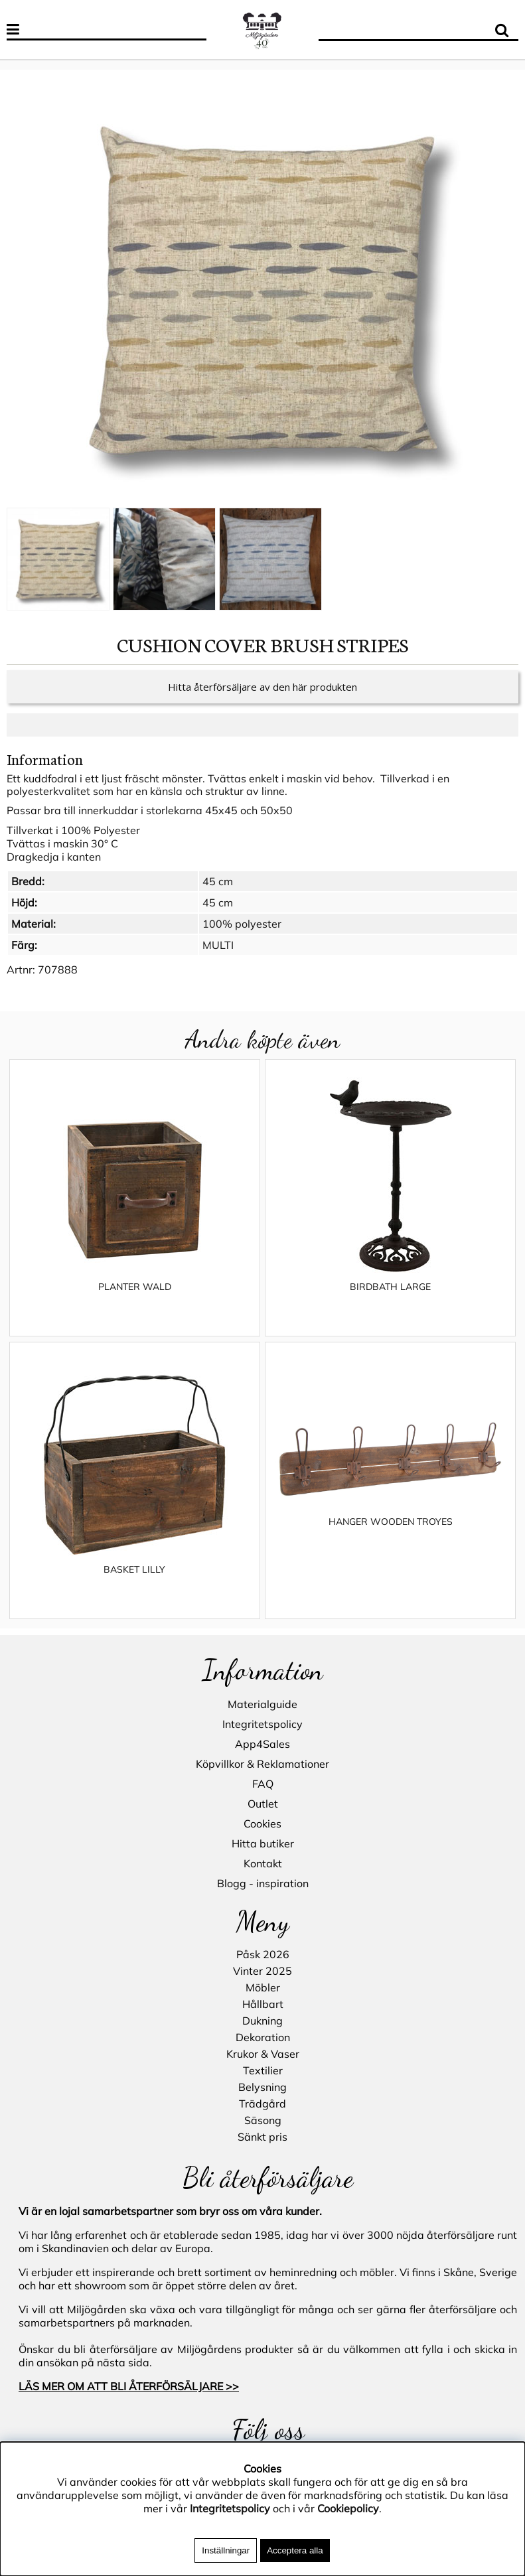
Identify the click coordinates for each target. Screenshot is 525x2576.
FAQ (262, 1783)
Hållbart (262, 2004)
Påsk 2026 (262, 1954)
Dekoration (263, 2037)
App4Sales (262, 1744)
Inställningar (226, 2550)
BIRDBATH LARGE (390, 1287)
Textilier (263, 2070)
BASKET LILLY (134, 1569)
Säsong (262, 2120)
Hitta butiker (263, 1843)
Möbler (263, 1987)
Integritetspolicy (262, 1724)
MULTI (218, 945)
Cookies (262, 1823)
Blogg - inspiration (263, 1883)
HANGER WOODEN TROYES (391, 1522)
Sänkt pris (262, 2136)
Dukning (262, 2020)
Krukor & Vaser (262, 2053)
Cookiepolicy (348, 2508)
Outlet (263, 1803)
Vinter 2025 (262, 1970)
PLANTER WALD (134, 1287)
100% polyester (241, 923)
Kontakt (263, 1863)
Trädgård (262, 2103)
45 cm (217, 881)
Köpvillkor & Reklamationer (262, 1763)
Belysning (262, 2087)
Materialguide (262, 1704)
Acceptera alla (295, 2550)
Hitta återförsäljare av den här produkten (262, 686)
